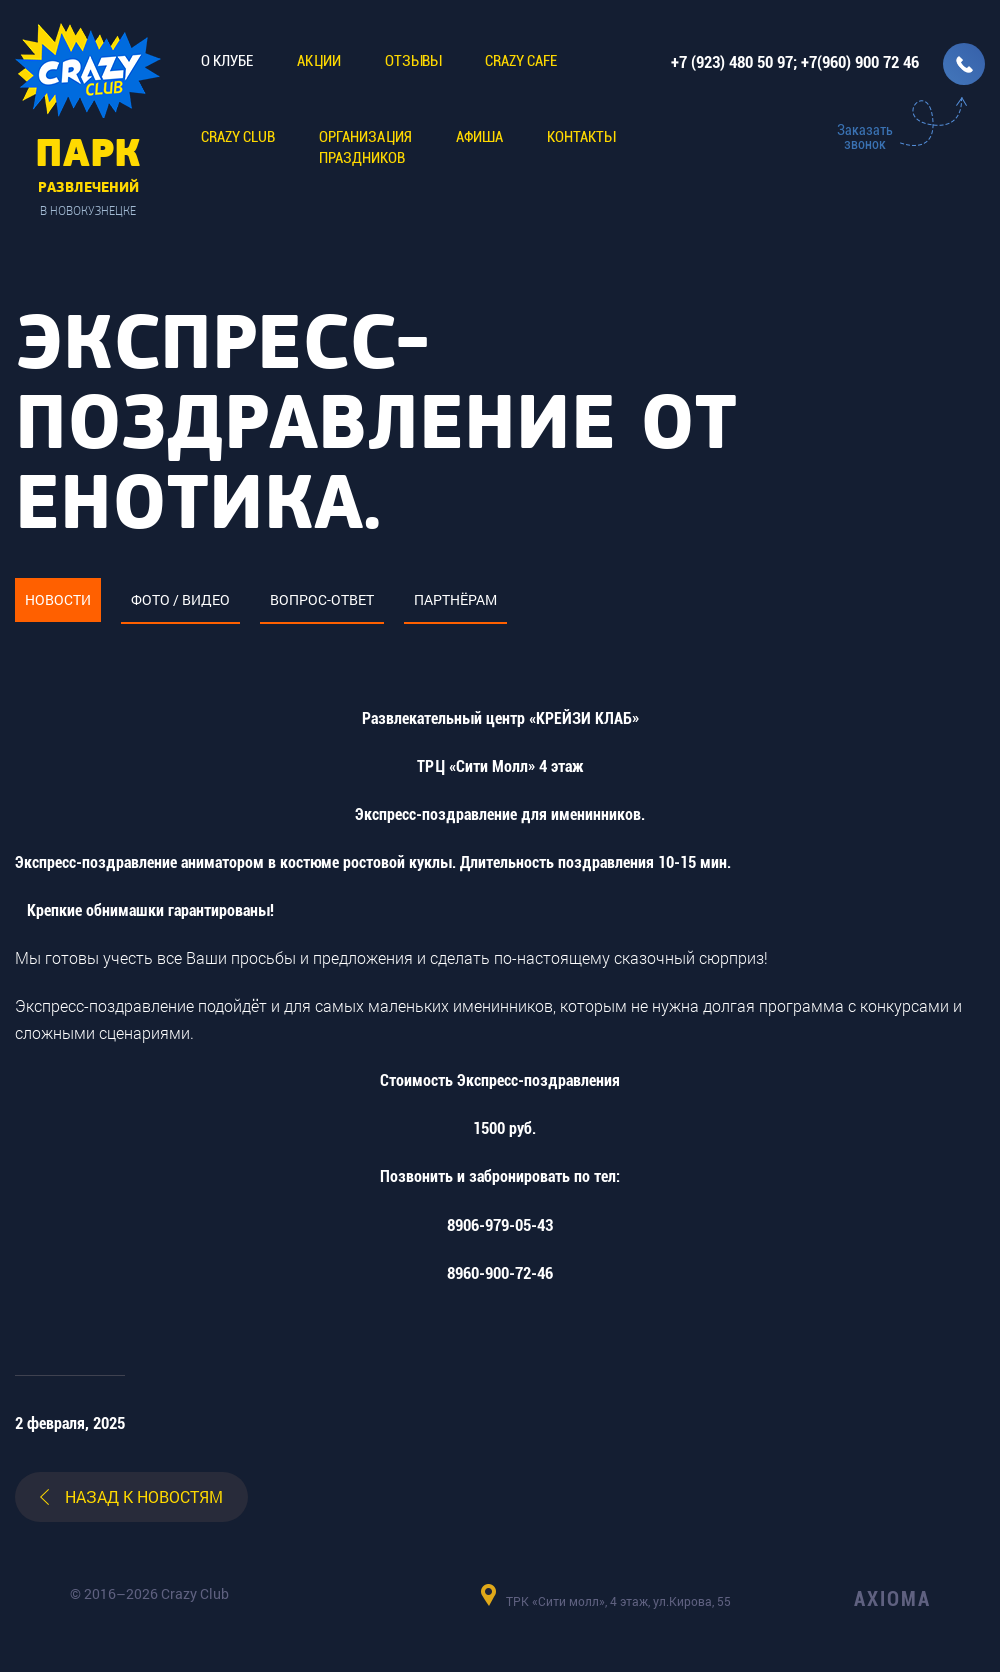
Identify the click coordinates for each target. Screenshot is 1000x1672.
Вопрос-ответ (322, 599)
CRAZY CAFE (521, 61)
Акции (319, 61)
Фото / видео (180, 599)
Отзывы (413, 61)
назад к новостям (144, 1496)
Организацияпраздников (365, 147)
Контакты (581, 137)
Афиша (479, 137)
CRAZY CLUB (238, 137)
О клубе (227, 61)
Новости (58, 599)
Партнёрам (455, 599)
